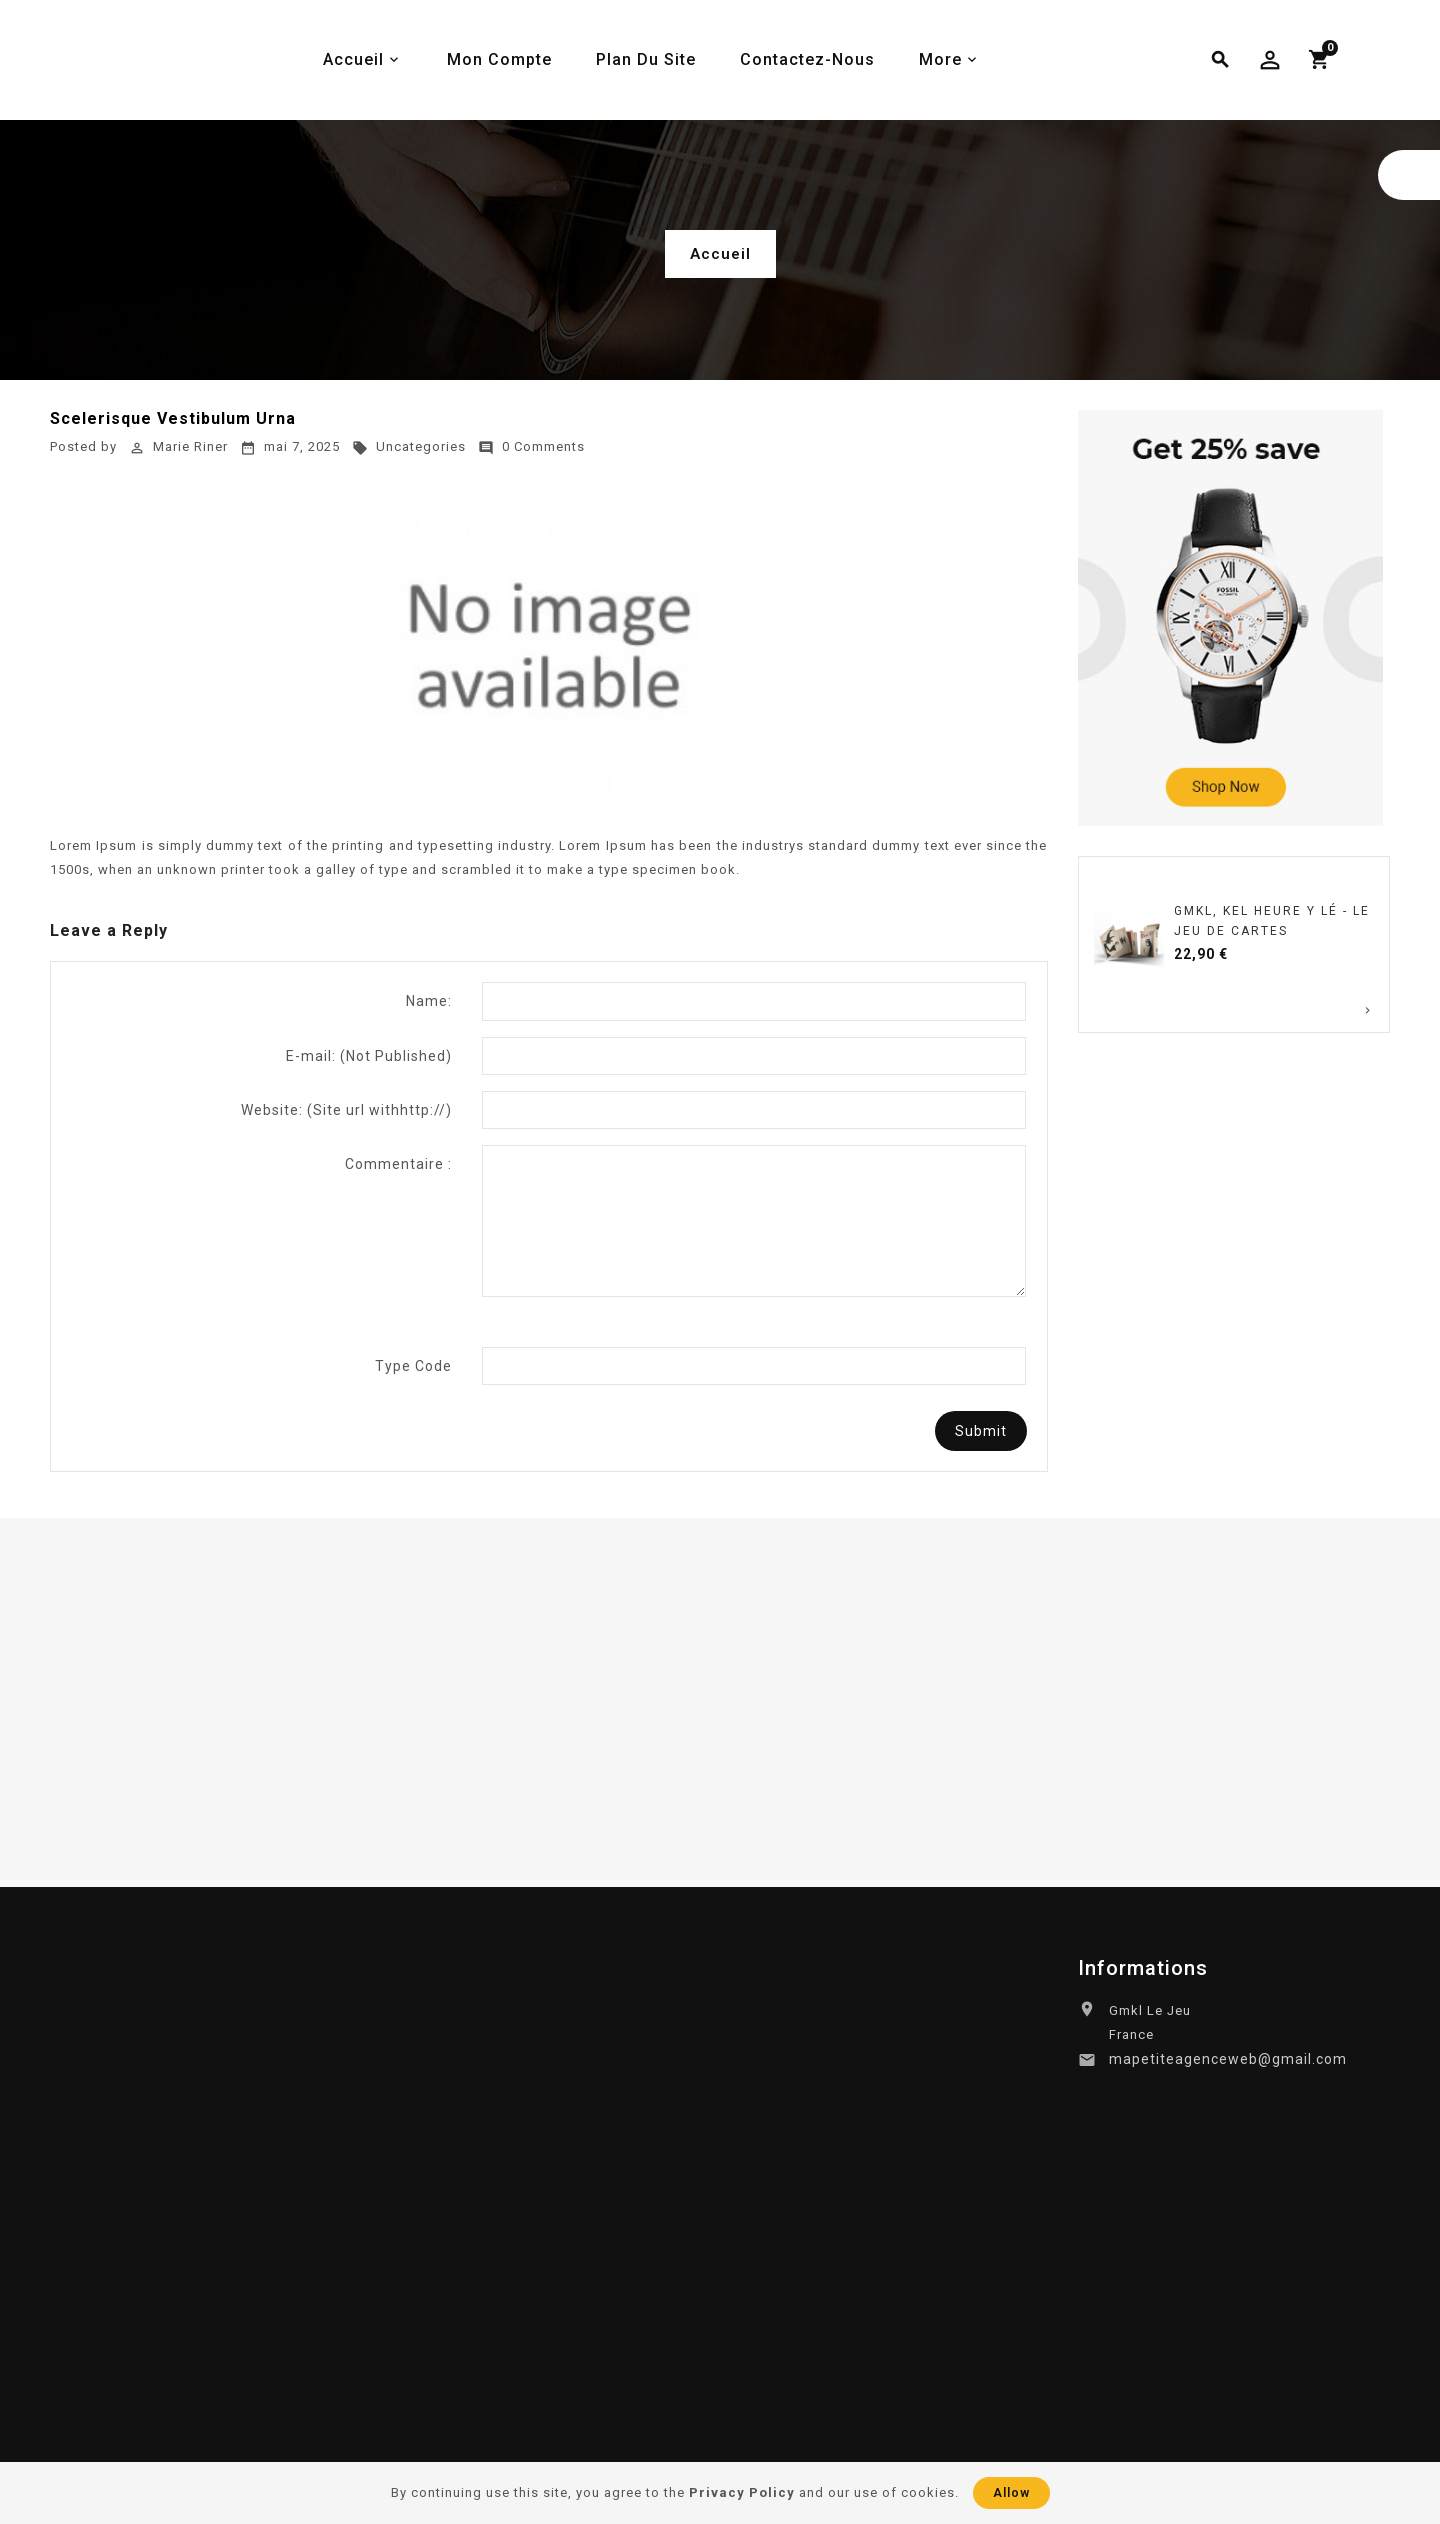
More (940, 59)
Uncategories (409, 446)
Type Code (413, 1366)
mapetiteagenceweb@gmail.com (1228, 2059)
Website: (346, 1110)
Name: (429, 1001)
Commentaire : (398, 1164)
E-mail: (369, 1056)
